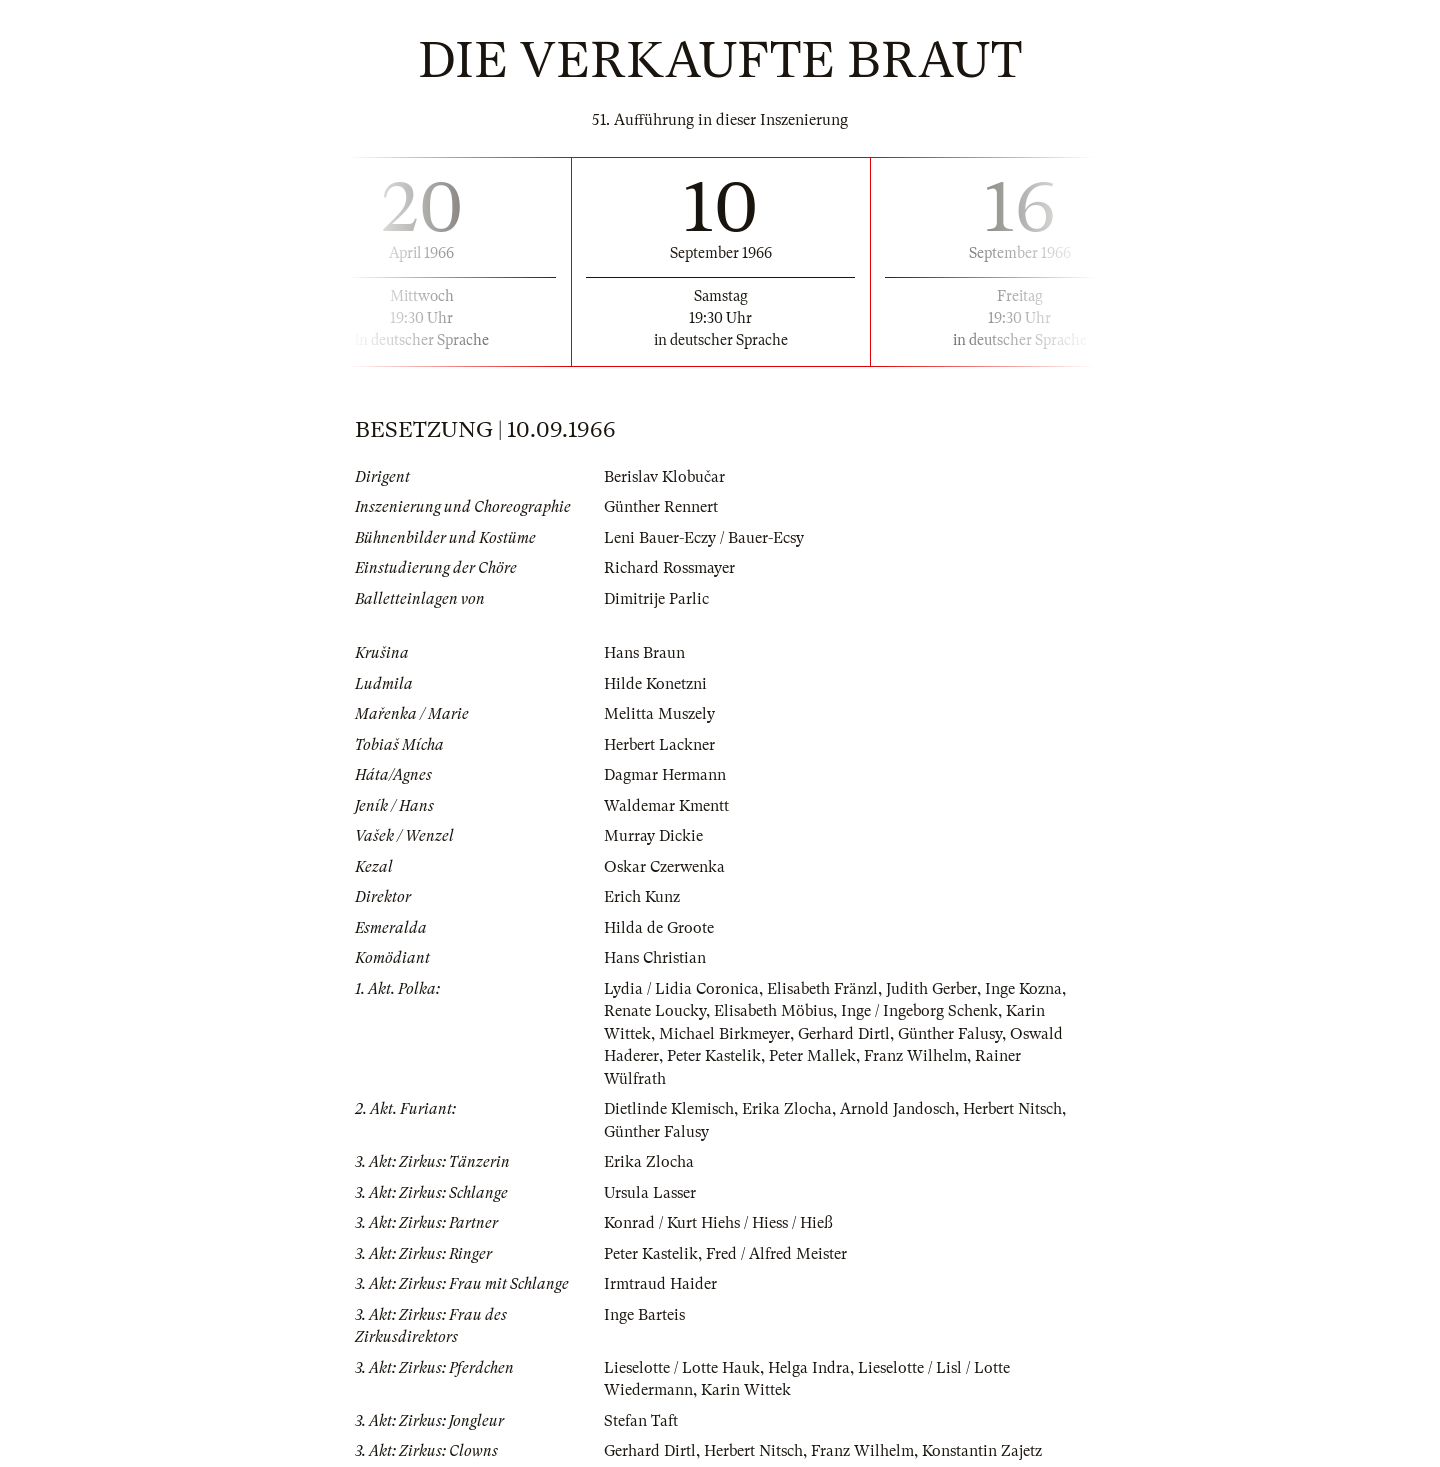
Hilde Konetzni (655, 684)
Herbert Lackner (659, 745)
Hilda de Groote (659, 928)
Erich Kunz (642, 897)
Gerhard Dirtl (844, 1034)
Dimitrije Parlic (656, 599)
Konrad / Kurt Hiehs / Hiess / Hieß (718, 1223)
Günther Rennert (661, 507)
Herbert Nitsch (1012, 1109)
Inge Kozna (1023, 989)
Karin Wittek (746, 1390)
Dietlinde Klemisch (669, 1109)
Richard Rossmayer (669, 568)
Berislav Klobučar (664, 477)
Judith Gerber (931, 989)
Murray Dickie (653, 836)
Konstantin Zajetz (982, 1451)
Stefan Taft (641, 1421)
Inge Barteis (644, 1315)
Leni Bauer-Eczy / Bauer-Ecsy (704, 538)
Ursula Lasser (650, 1193)
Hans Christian (655, 958)
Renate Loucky (655, 1011)
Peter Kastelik (714, 1056)
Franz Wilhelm (915, 1056)
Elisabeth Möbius (773, 1011)
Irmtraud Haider (660, 1284)
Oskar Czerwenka (664, 867)
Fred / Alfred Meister (776, 1254)
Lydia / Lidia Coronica (681, 989)
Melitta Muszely (659, 714)
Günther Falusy (950, 1034)
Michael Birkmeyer (724, 1034)
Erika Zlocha (787, 1109)
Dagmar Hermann (665, 775)
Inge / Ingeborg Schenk (919, 1011)
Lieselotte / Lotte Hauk (682, 1368)
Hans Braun (644, 653)
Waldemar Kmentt (666, 806)
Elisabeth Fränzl (822, 989)
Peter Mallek (812, 1056)
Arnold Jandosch (897, 1109)
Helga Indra (809, 1368)
